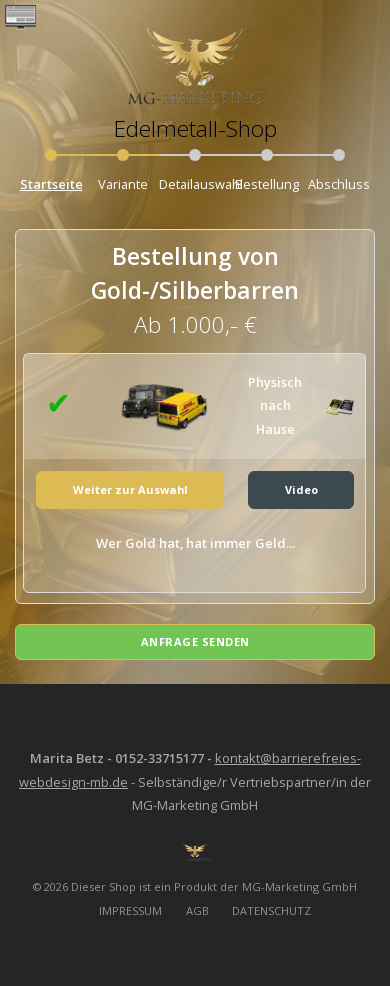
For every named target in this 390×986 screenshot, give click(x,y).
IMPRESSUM (130, 910)
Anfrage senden (195, 641)
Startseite (51, 184)
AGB (197, 910)
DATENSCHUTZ (271, 910)
